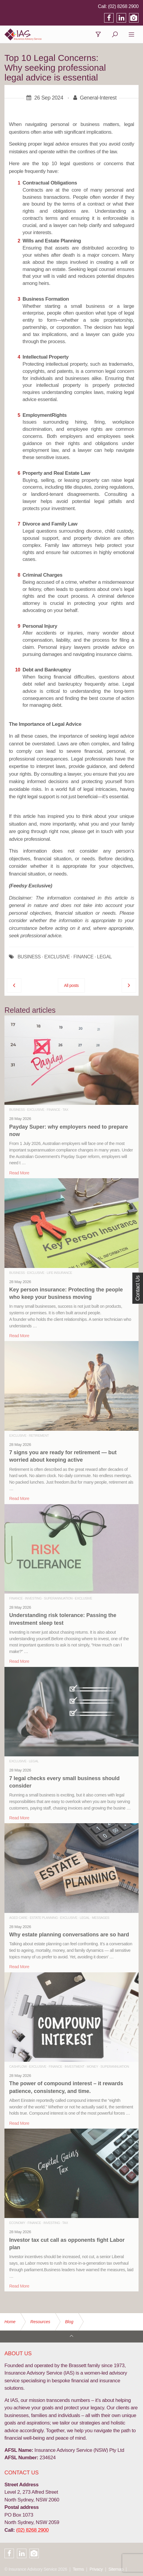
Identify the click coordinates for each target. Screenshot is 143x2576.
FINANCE (83, 957)
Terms (78, 2569)
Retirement (39, 1435)
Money (92, 2066)
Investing (33, 1598)
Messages (100, 1917)
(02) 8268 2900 (123, 6)
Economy (17, 2223)
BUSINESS (29, 957)
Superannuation (58, 1598)
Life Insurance (59, 1272)
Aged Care (18, 1917)
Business (17, 1109)
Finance (53, 1109)
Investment (75, 2066)
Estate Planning (44, 1917)
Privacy (96, 2569)
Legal (34, 1761)
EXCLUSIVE (57, 957)
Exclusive (35, 1109)
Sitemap (116, 2569)
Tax (65, 1109)
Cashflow (18, 2066)
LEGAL (104, 957)
